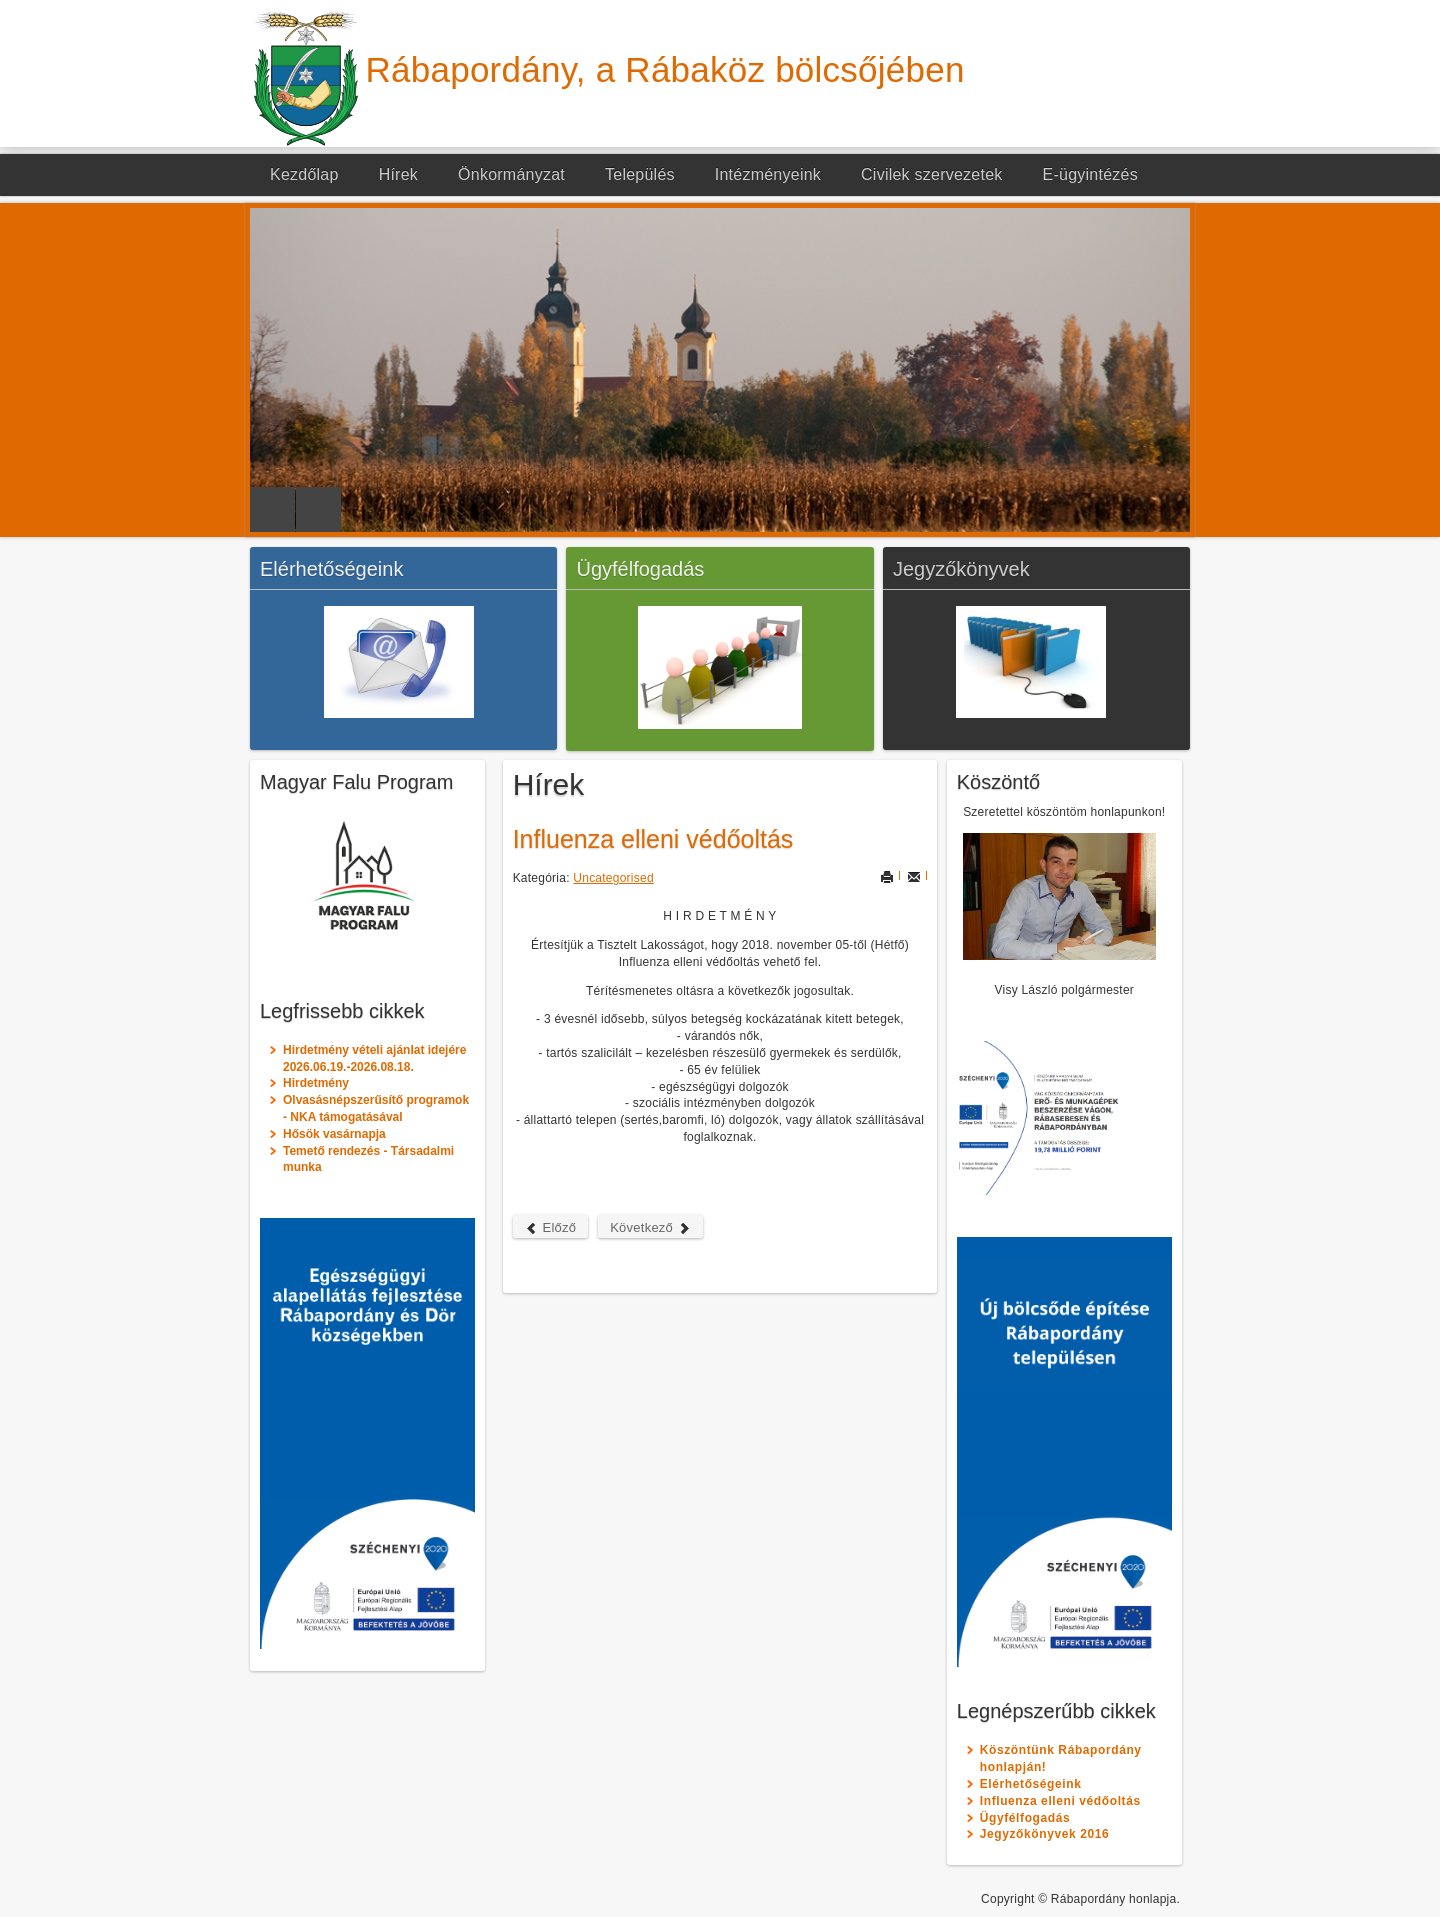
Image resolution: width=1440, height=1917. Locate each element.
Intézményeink (768, 174)
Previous (272, 509)
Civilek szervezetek (932, 174)
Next (318, 509)
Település (640, 174)
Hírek (398, 174)
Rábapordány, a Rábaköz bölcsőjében (665, 69)
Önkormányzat (511, 174)
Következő (650, 1227)
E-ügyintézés (1090, 174)
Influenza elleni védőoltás (653, 839)
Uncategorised (613, 878)
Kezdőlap (304, 174)
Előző (551, 1227)
